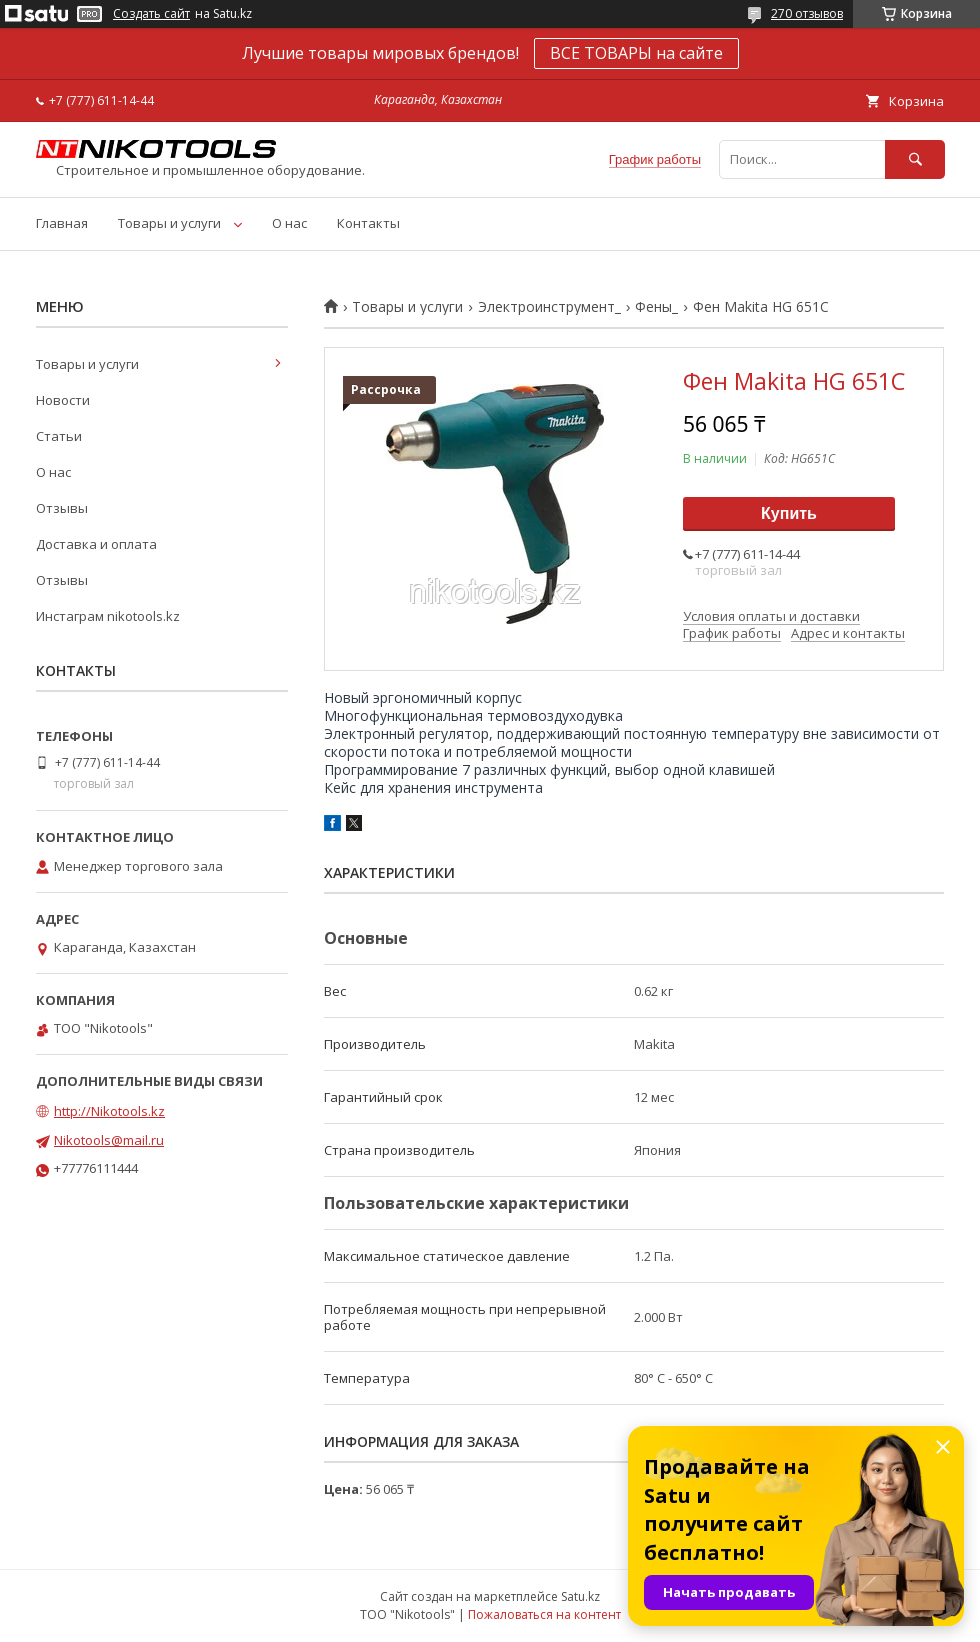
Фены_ (656, 307)
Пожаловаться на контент (544, 1614)
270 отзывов (807, 13)
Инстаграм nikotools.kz (108, 616)
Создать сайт (151, 14)
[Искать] (915, 159)
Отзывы (62, 508)
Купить (789, 513)
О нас (289, 223)
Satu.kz (580, 1596)
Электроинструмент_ (549, 307)
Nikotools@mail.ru (109, 1140)
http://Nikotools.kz (109, 1111)
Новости (63, 400)
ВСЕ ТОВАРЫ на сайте (636, 53)
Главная (62, 223)
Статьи (59, 436)
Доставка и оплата (96, 544)
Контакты (368, 223)
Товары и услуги (169, 223)
